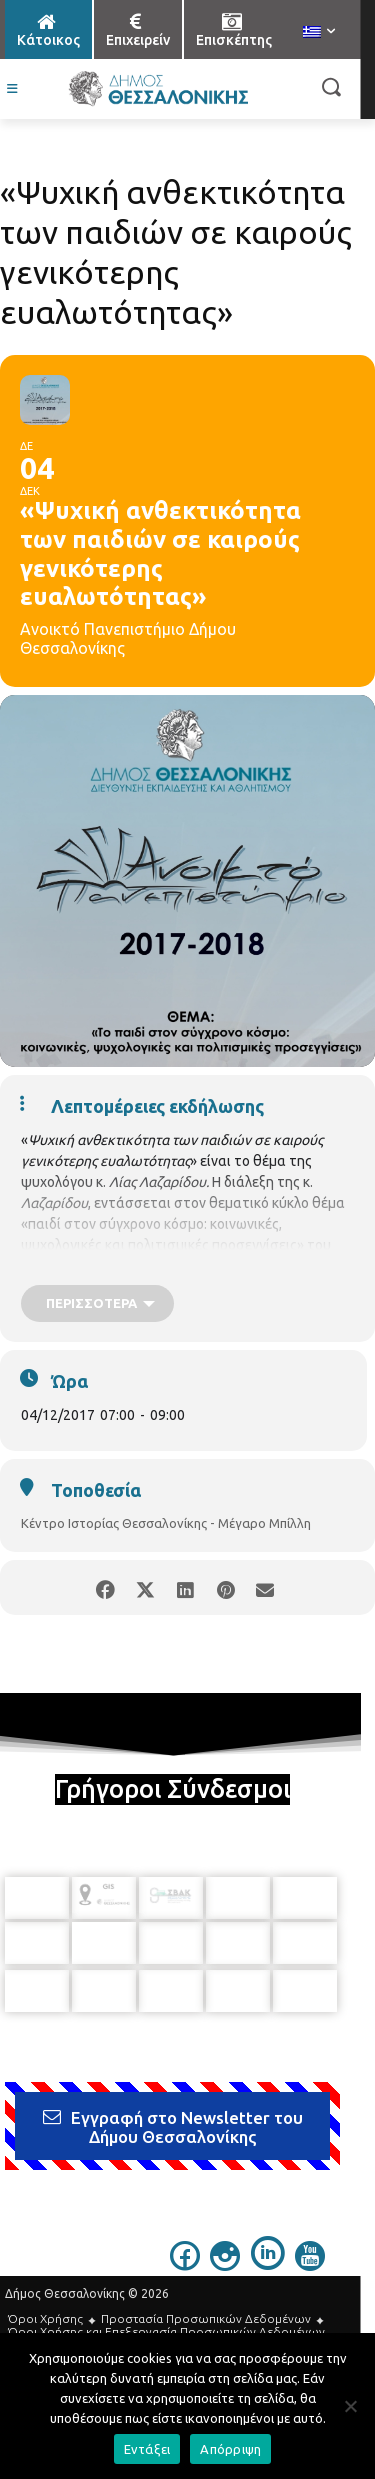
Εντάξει (147, 2449)
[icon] (185, 2265)
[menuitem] (319, 33)
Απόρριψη (230, 2449)
